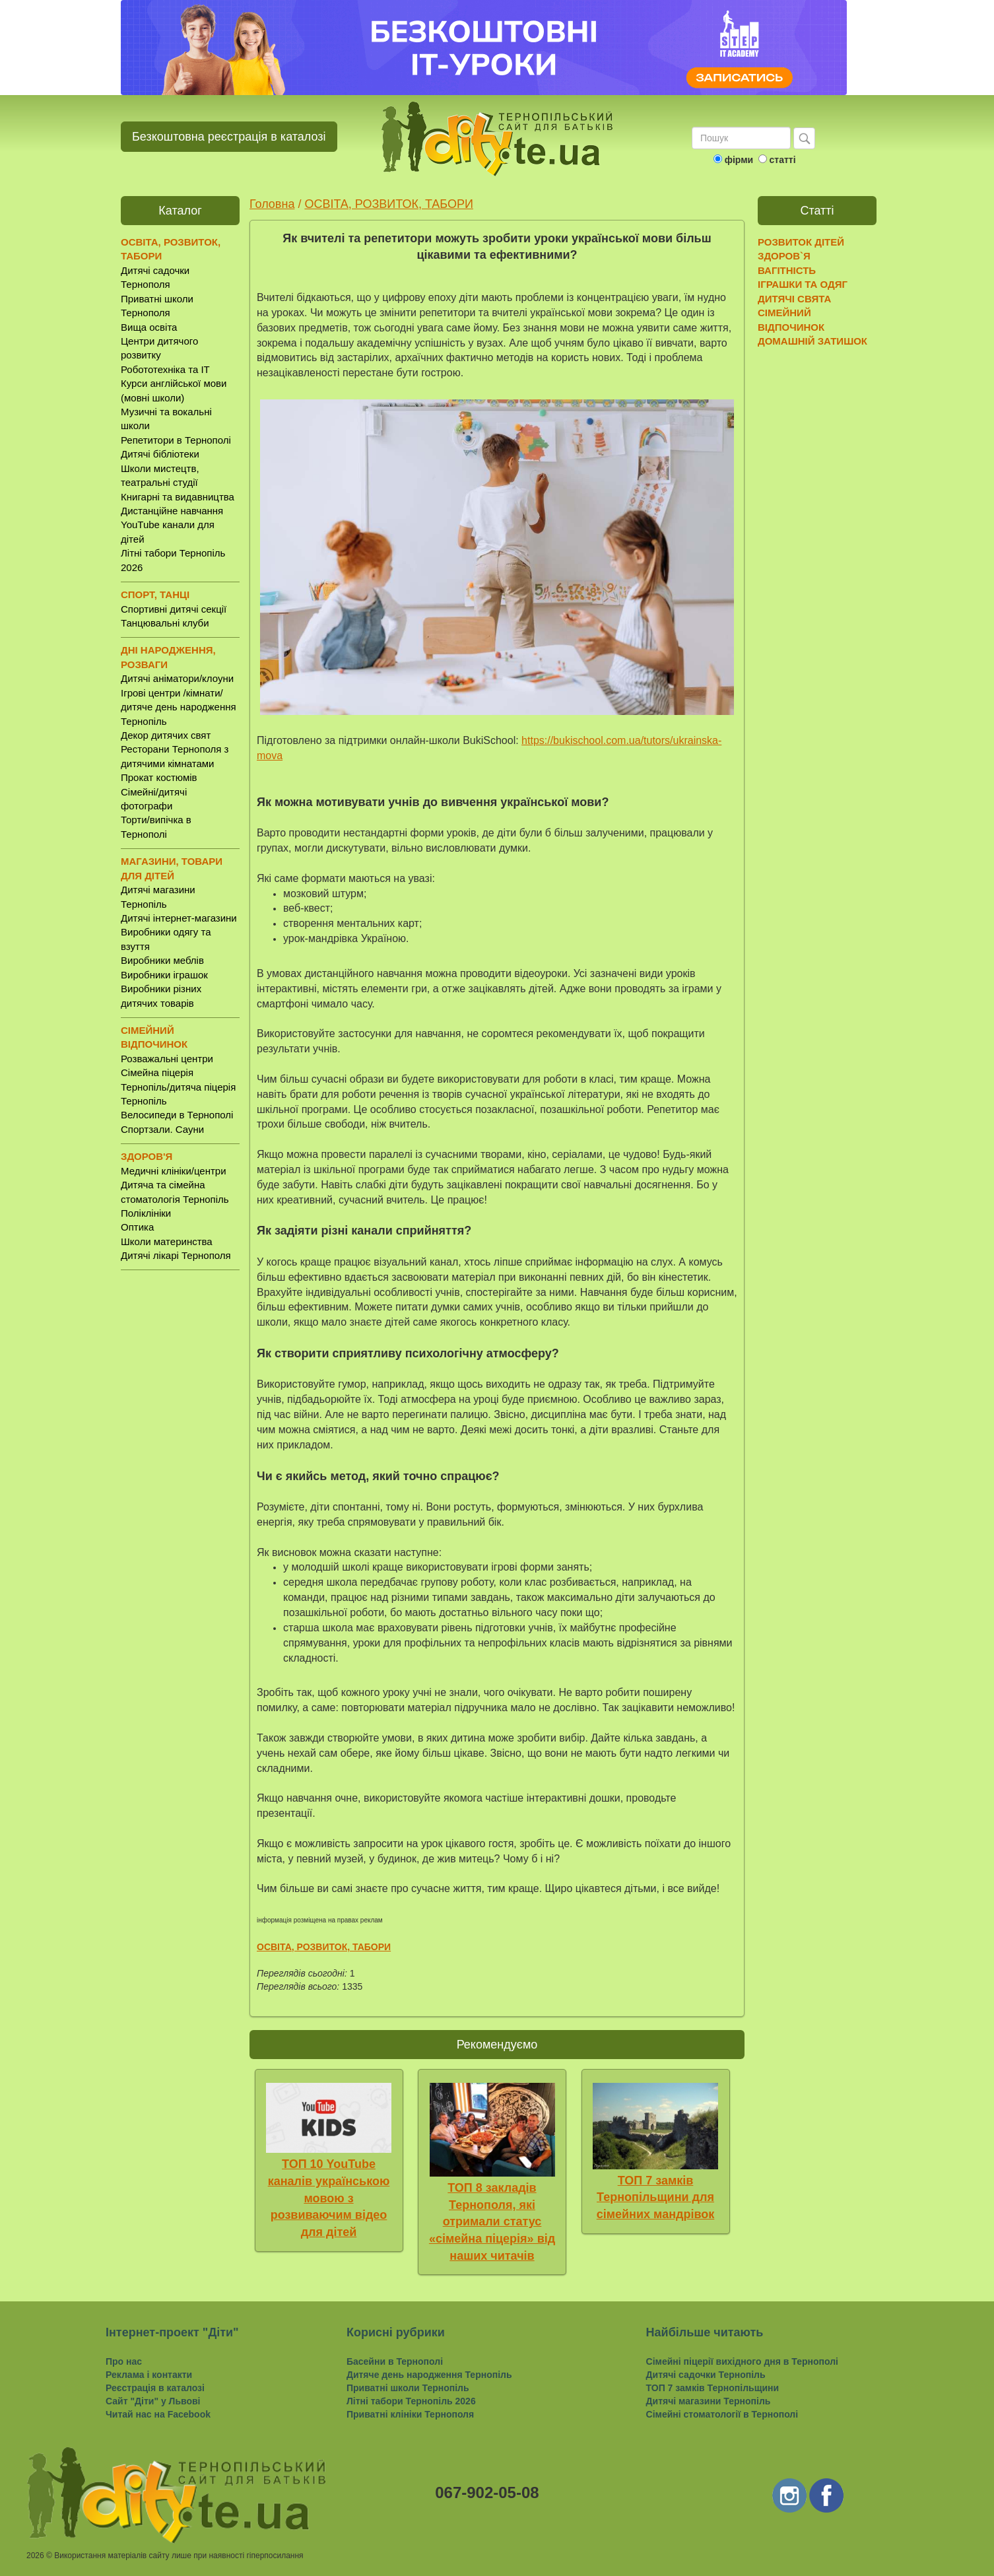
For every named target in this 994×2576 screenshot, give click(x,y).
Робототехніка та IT (165, 369)
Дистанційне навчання (172, 510)
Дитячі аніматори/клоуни (177, 678)
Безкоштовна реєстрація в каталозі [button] (229, 136)
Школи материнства (167, 1241)
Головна (271, 204)
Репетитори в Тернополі (176, 440)
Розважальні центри (167, 1058)
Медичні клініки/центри (173, 1170)
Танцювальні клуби (165, 622)
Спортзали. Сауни (162, 1129)
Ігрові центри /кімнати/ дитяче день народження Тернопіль (178, 707)
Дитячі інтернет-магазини (179, 918)
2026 (35, 2555)
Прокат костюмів (159, 777)
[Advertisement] (180, 1487)
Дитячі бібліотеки (160, 453)
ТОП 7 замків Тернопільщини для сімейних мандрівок (656, 2197)
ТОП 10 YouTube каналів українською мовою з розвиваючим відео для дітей (329, 2198)
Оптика (137, 1227)
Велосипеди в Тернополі (177, 1114)
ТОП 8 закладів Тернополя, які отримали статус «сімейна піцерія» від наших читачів (492, 2221)
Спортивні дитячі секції (173, 609)
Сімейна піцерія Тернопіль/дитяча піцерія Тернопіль (178, 1086)
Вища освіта (149, 327)
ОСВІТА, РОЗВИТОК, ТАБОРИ (388, 204)
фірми (739, 159)
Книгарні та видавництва (177, 496)
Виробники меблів (162, 960)
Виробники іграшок (164, 974)
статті (782, 159)
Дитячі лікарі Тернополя (176, 1255)
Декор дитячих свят (166, 735)
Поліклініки (146, 1213)
